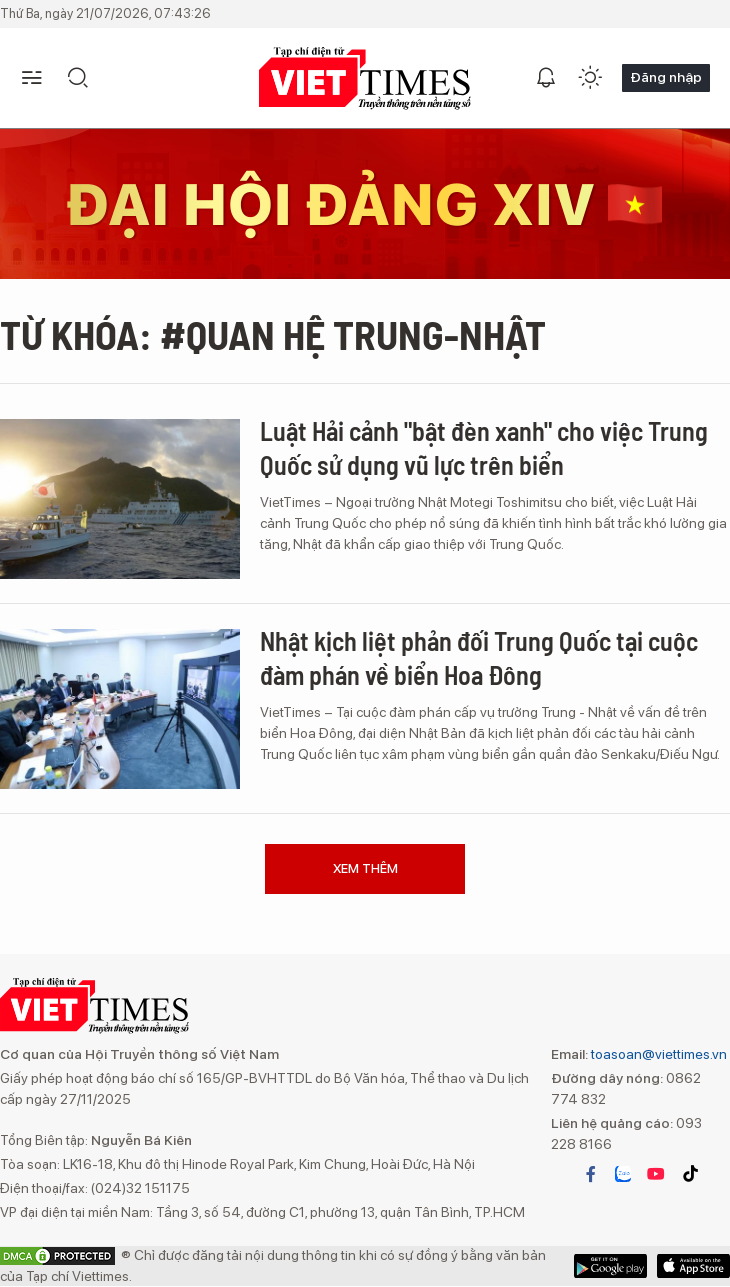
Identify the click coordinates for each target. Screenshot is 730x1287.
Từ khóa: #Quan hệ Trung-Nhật (273, 334)
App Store (610, 1266)
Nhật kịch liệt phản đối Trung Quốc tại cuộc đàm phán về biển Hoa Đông (479, 657)
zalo (623, 1174)
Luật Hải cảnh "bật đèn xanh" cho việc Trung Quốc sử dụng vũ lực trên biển (484, 447)
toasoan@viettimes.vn (657, 1054)
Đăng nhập (666, 77)
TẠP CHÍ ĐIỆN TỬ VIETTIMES (365, 78)
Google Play (693, 1266)
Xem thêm (365, 868)
